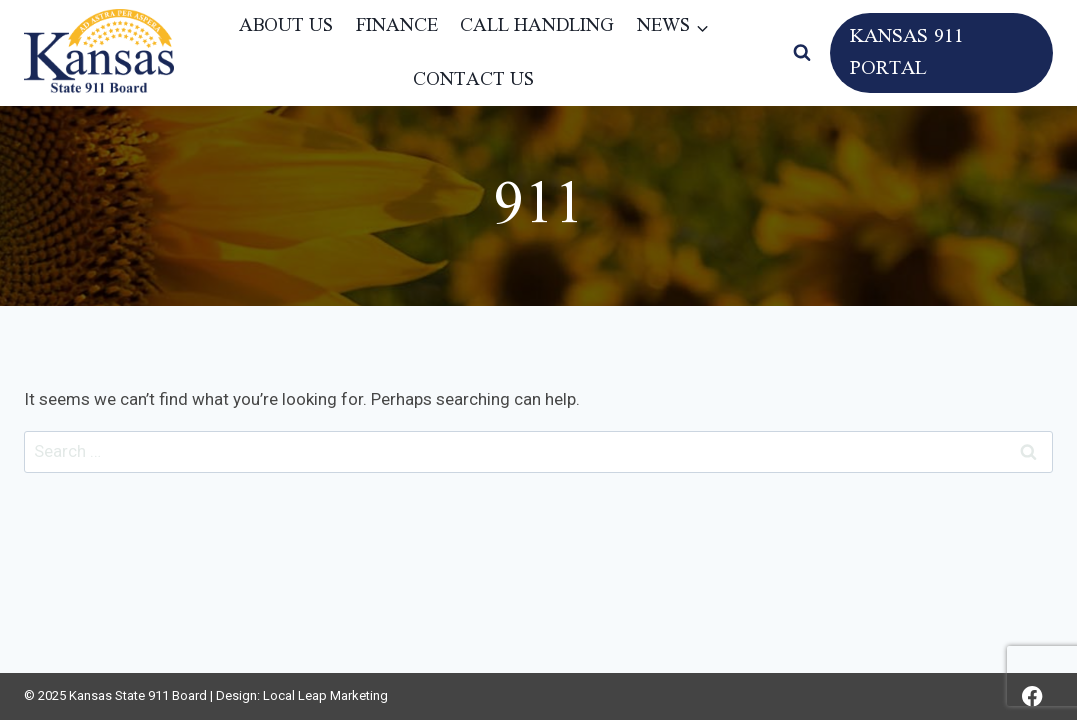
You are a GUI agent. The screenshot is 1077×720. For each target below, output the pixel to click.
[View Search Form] (802, 53)
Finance (397, 26)
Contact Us (473, 80)
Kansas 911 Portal (907, 53)
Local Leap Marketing (325, 695)
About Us (286, 26)
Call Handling (537, 26)
